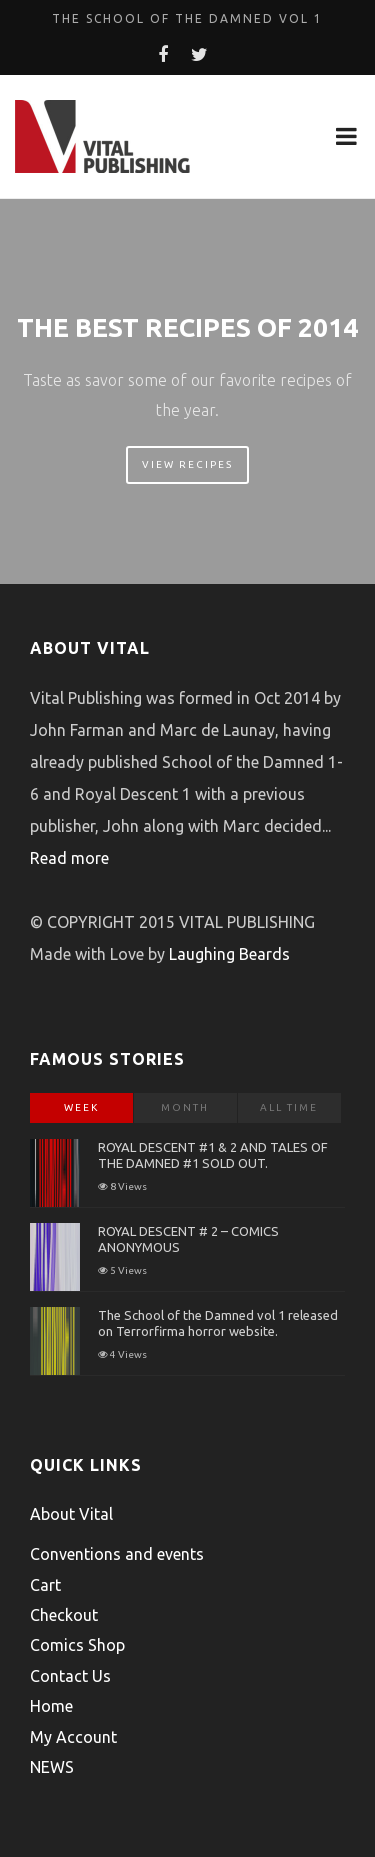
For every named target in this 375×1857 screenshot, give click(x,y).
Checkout (64, 1615)
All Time (289, 1107)
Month (185, 1107)
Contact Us (70, 1676)
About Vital (71, 1514)
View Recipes (187, 464)
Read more (69, 858)
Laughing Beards (229, 954)
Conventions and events (117, 1554)
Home (51, 1706)
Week (81, 1107)
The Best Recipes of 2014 (187, 327)
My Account (73, 1737)
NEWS (52, 1767)
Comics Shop (77, 1645)
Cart (45, 1585)
